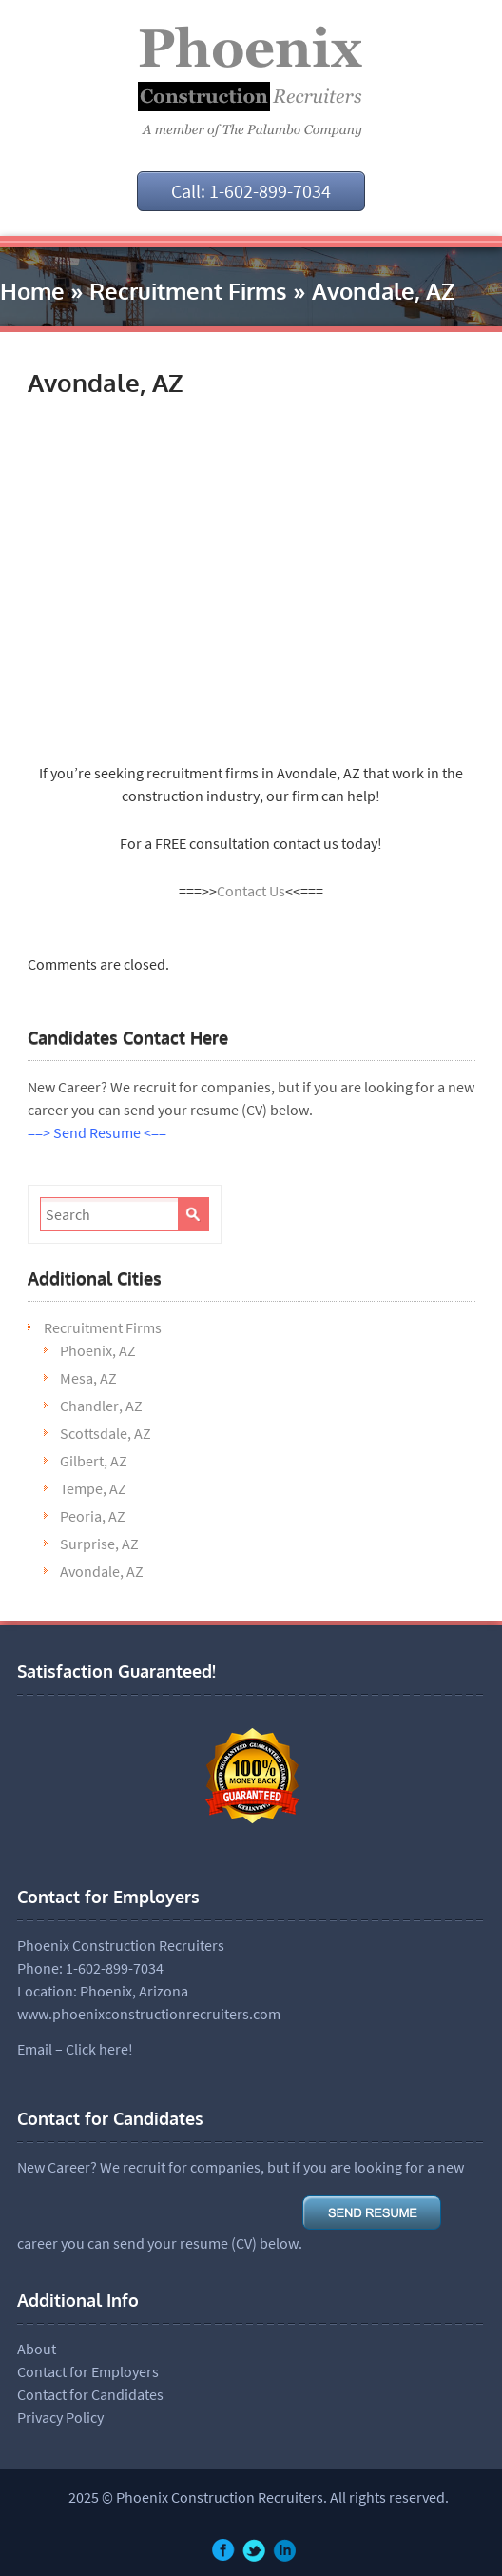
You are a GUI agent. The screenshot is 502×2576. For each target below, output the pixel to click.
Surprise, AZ (99, 1543)
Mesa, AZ (88, 1377)
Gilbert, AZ (93, 1460)
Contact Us (251, 890)
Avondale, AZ (102, 1571)
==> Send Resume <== (97, 1132)
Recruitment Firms (188, 290)
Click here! (99, 2048)
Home (32, 290)
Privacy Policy (60, 2417)
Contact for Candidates (90, 2394)
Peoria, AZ (93, 1515)
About (36, 2348)
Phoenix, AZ (98, 1350)
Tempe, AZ (93, 1488)
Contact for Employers (88, 2371)
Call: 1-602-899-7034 (251, 191)
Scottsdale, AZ (105, 1433)
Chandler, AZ (101, 1405)
